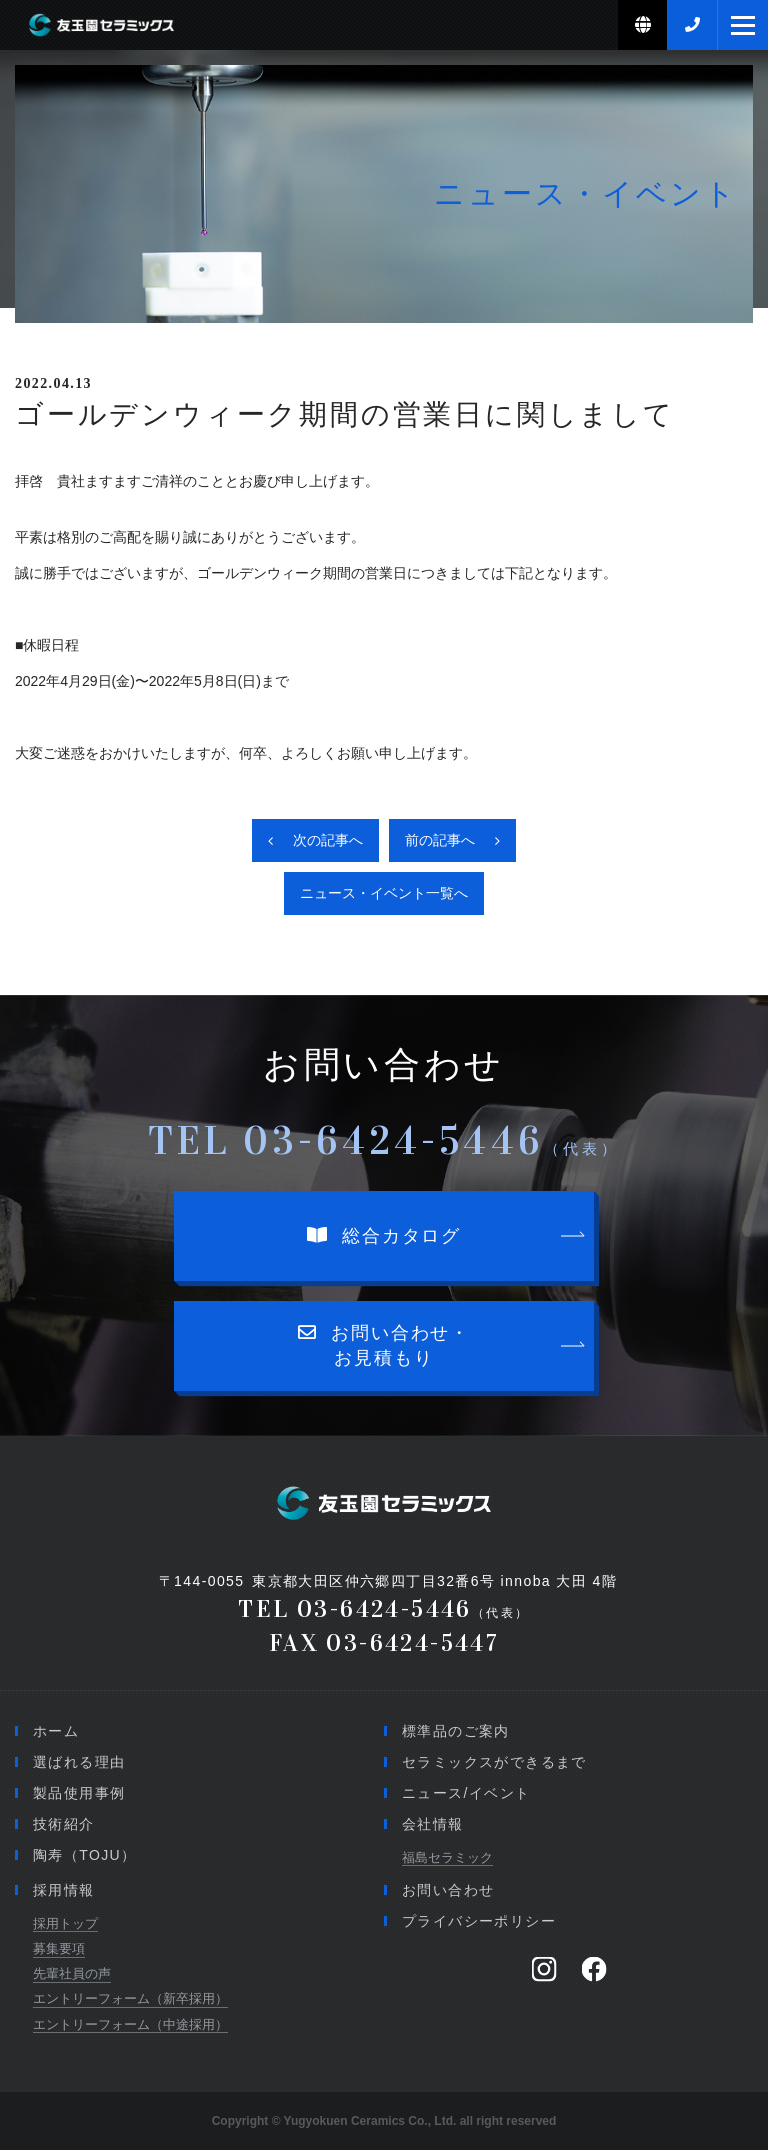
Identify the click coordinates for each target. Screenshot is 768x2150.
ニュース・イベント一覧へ (384, 893)
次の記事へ (328, 840)
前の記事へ (440, 840)
